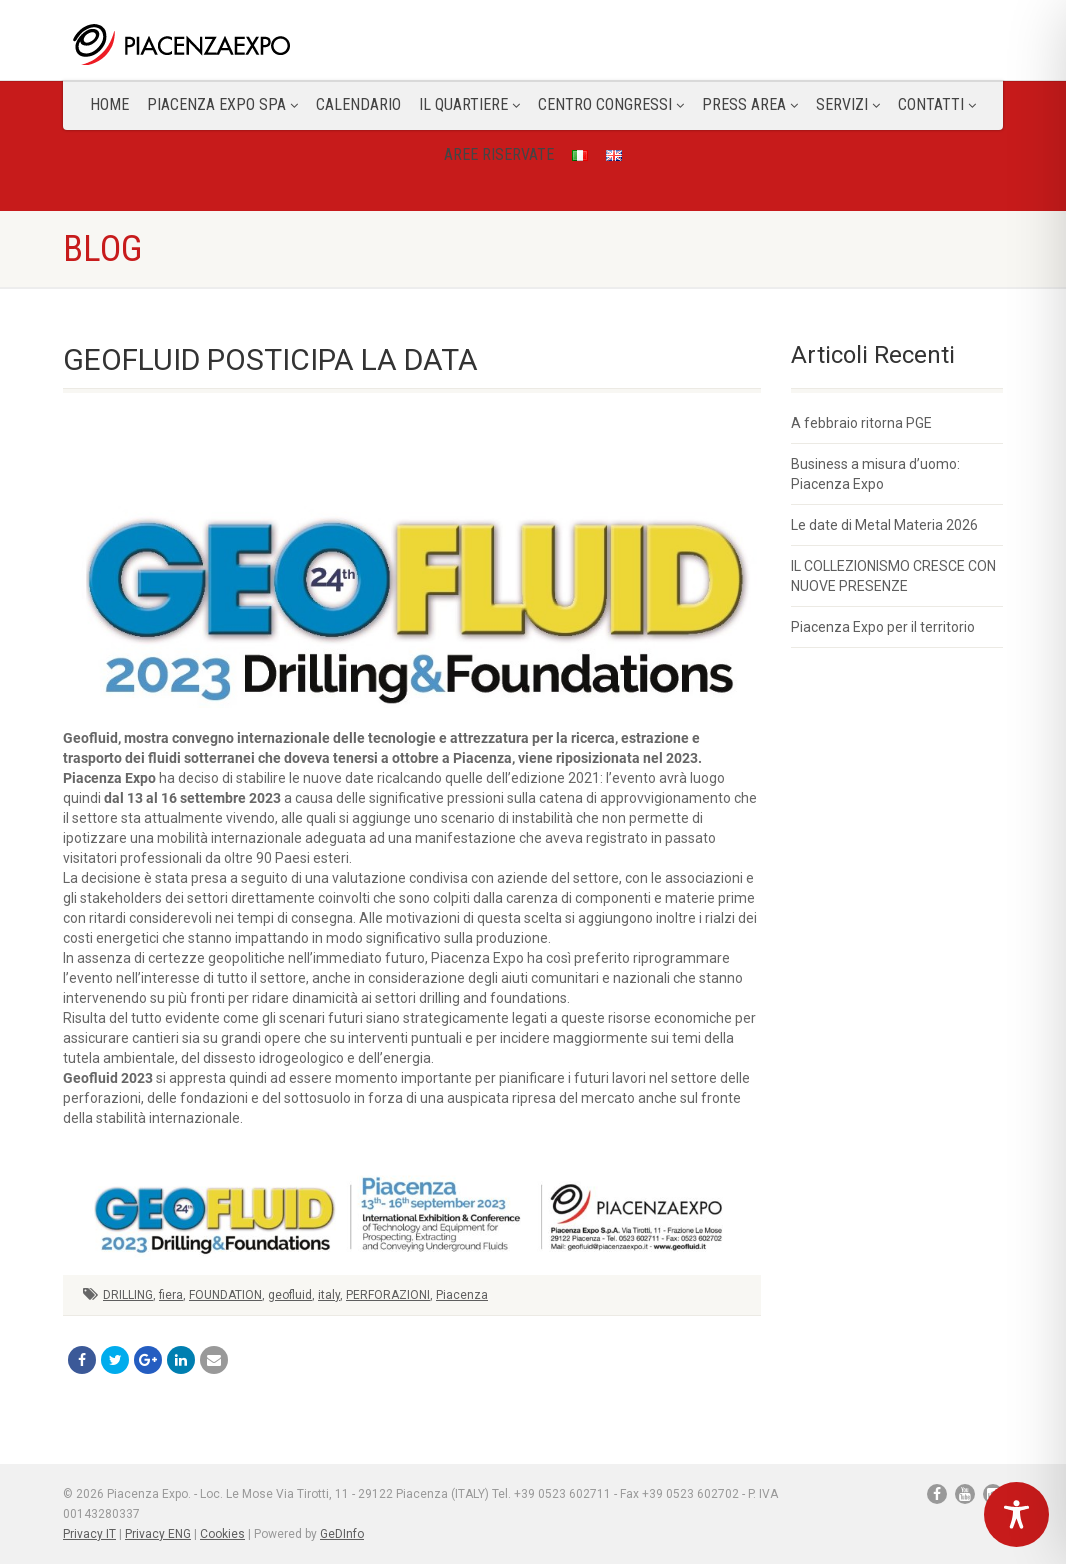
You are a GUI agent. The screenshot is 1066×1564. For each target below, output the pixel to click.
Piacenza (462, 1295)
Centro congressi (611, 104)
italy (329, 1295)
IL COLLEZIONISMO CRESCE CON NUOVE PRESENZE (893, 576)
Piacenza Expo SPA (222, 104)
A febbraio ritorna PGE (861, 423)
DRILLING (128, 1295)
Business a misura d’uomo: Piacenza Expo (875, 474)
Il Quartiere (469, 104)
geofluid (290, 1295)
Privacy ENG (158, 1534)
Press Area (750, 104)
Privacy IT (89, 1534)
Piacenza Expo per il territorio (883, 627)
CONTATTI (937, 104)
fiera (171, 1295)
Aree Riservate (499, 154)
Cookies (222, 1534)
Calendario (358, 104)
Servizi (848, 104)
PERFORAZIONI (388, 1295)
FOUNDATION (225, 1295)
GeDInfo (342, 1534)
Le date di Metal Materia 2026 (884, 525)
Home (109, 104)
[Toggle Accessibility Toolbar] (1016, 1514)
